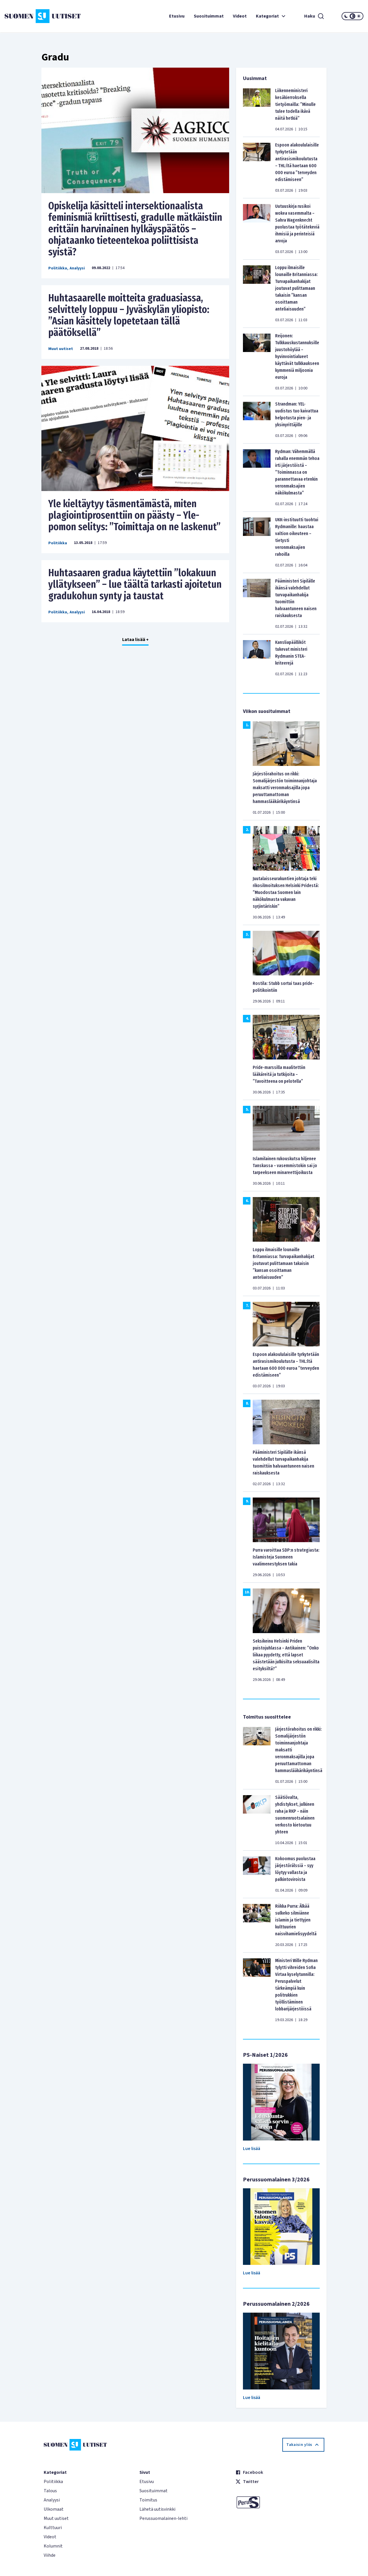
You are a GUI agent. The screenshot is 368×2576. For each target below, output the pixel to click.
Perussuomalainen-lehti (163, 2518)
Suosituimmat (209, 16)
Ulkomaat (54, 2509)
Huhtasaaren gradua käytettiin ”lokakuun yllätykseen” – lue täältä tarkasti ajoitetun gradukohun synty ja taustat (135, 584)
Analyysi (77, 268)
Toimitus (148, 2500)
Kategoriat (271, 16)
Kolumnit (53, 2546)
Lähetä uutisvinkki (157, 2509)
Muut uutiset (60, 349)
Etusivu (177, 16)
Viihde (49, 2555)
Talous (50, 2491)
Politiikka (57, 268)
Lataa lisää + (135, 639)
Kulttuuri (53, 2527)
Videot (240, 16)
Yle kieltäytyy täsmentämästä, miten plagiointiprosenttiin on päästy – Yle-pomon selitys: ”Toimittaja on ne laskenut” (134, 515)
